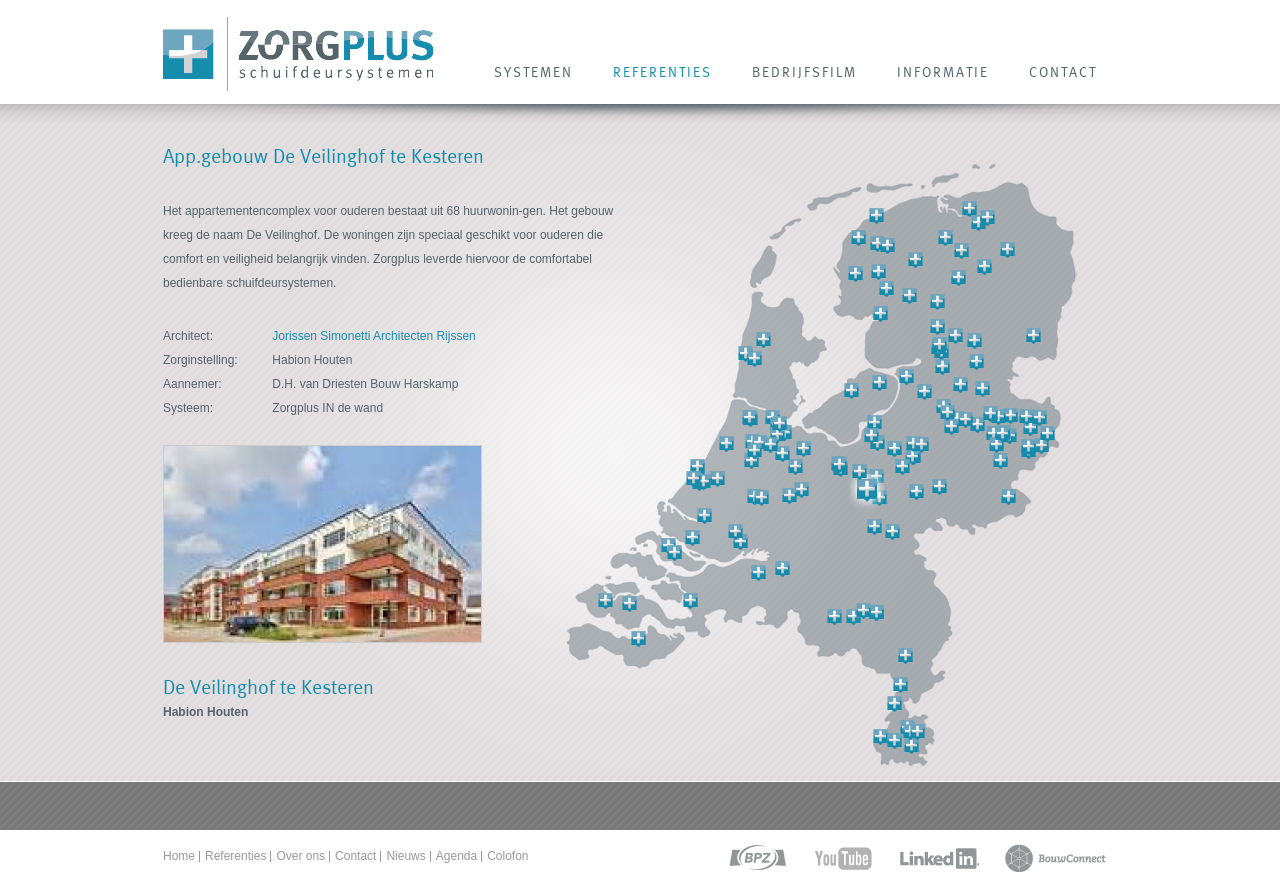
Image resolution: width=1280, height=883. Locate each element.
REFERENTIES (662, 72)
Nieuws (405, 856)
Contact (355, 856)
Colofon (507, 856)
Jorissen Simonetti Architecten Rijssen (373, 336)
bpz (756, 858)
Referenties (235, 856)
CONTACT (1063, 72)
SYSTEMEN (533, 72)
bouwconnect (1055, 858)
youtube (843, 858)
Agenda (456, 856)
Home (179, 856)
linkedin (939, 858)
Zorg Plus (298, 54)
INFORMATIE (943, 72)
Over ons (300, 856)
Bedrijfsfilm (804, 72)
